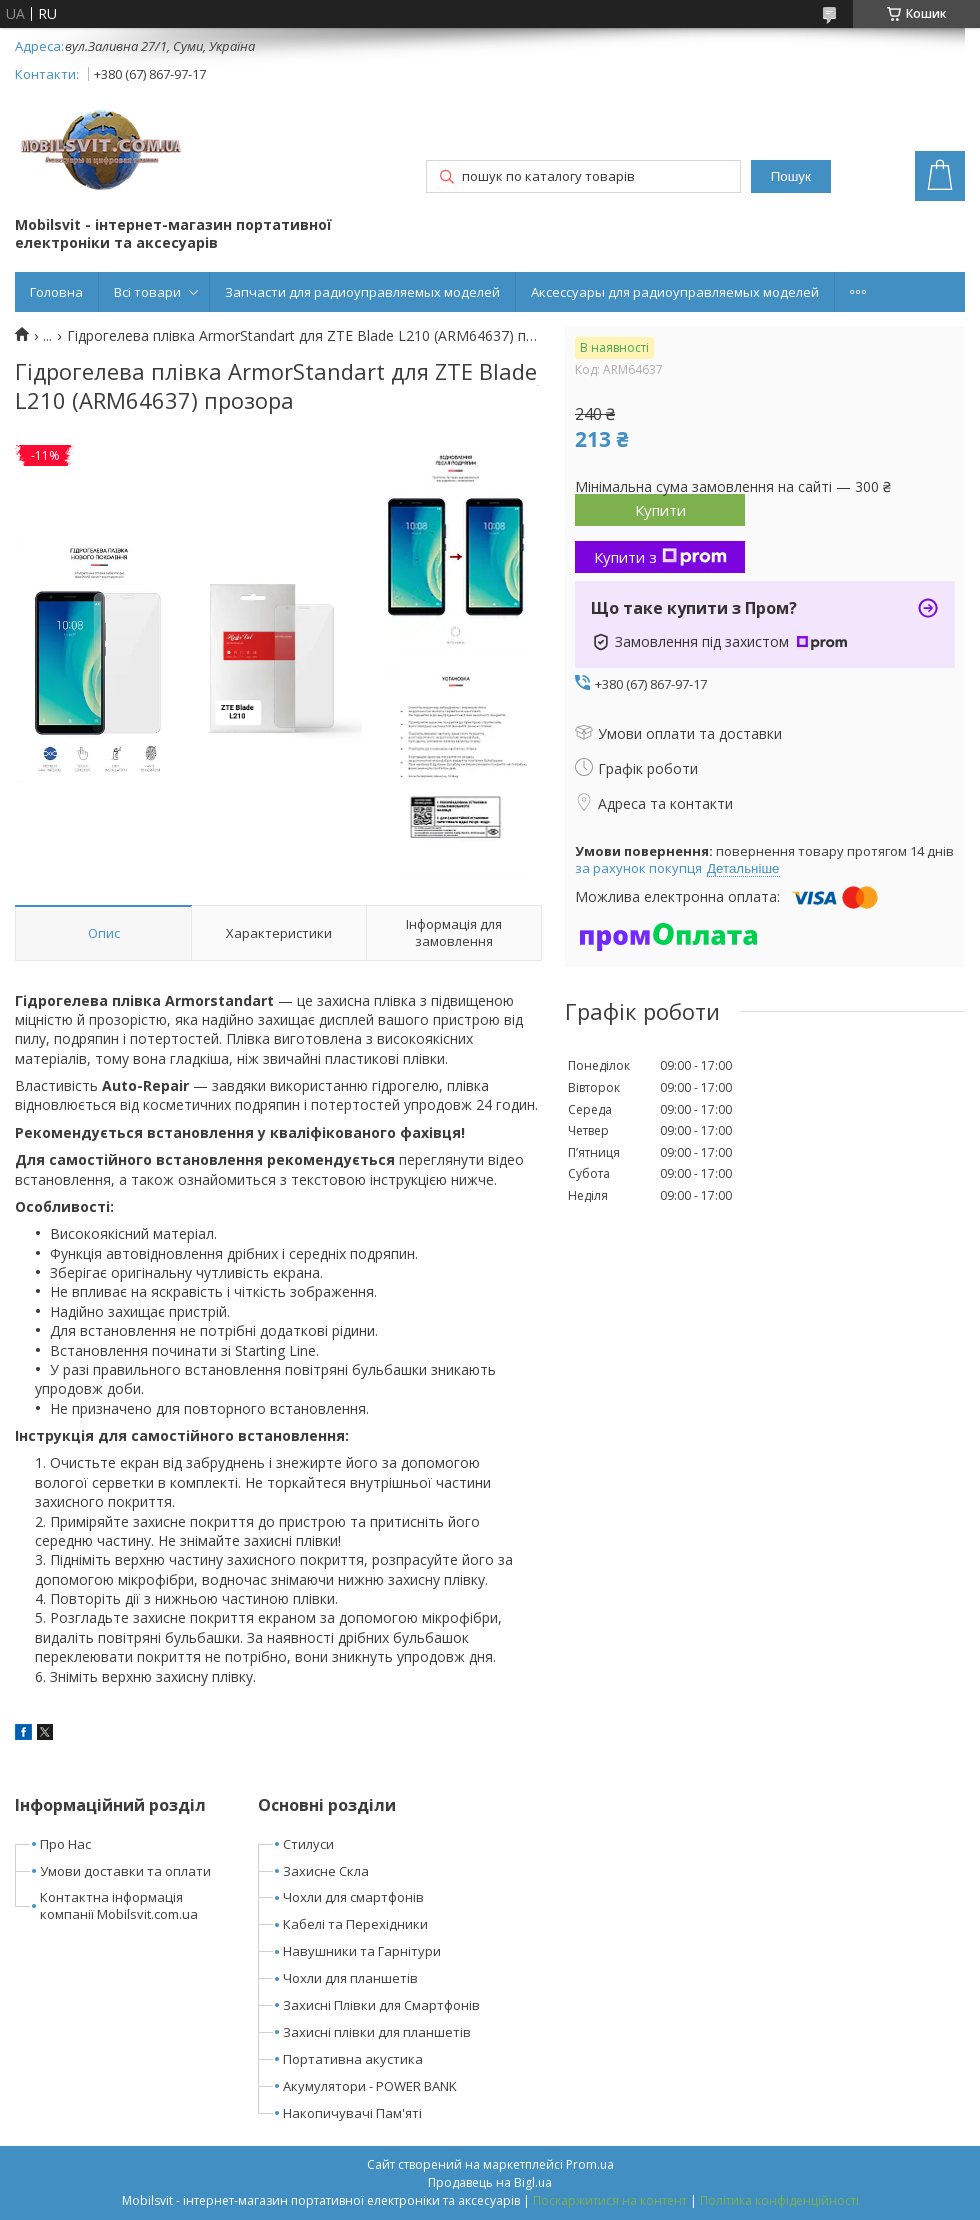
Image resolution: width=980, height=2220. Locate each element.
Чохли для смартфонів (353, 1897)
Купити (660, 510)
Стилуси (308, 1844)
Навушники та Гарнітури (362, 1951)
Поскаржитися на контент (610, 2200)
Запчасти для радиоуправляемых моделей (362, 292)
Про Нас (65, 1844)
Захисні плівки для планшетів (377, 2032)
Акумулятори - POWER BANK (370, 2086)
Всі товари (147, 292)
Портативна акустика (353, 2059)
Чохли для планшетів (350, 1978)
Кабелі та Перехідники (355, 1924)
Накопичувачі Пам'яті (352, 2113)
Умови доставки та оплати (125, 1871)
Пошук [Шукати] (791, 176)
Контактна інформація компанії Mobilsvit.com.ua (119, 1905)
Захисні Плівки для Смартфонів (381, 2005)
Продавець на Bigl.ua (490, 2182)
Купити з (660, 557)
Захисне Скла (326, 1871)
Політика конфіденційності (779, 2200)
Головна (56, 292)
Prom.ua (590, 2164)
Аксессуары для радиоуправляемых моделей (675, 292)
